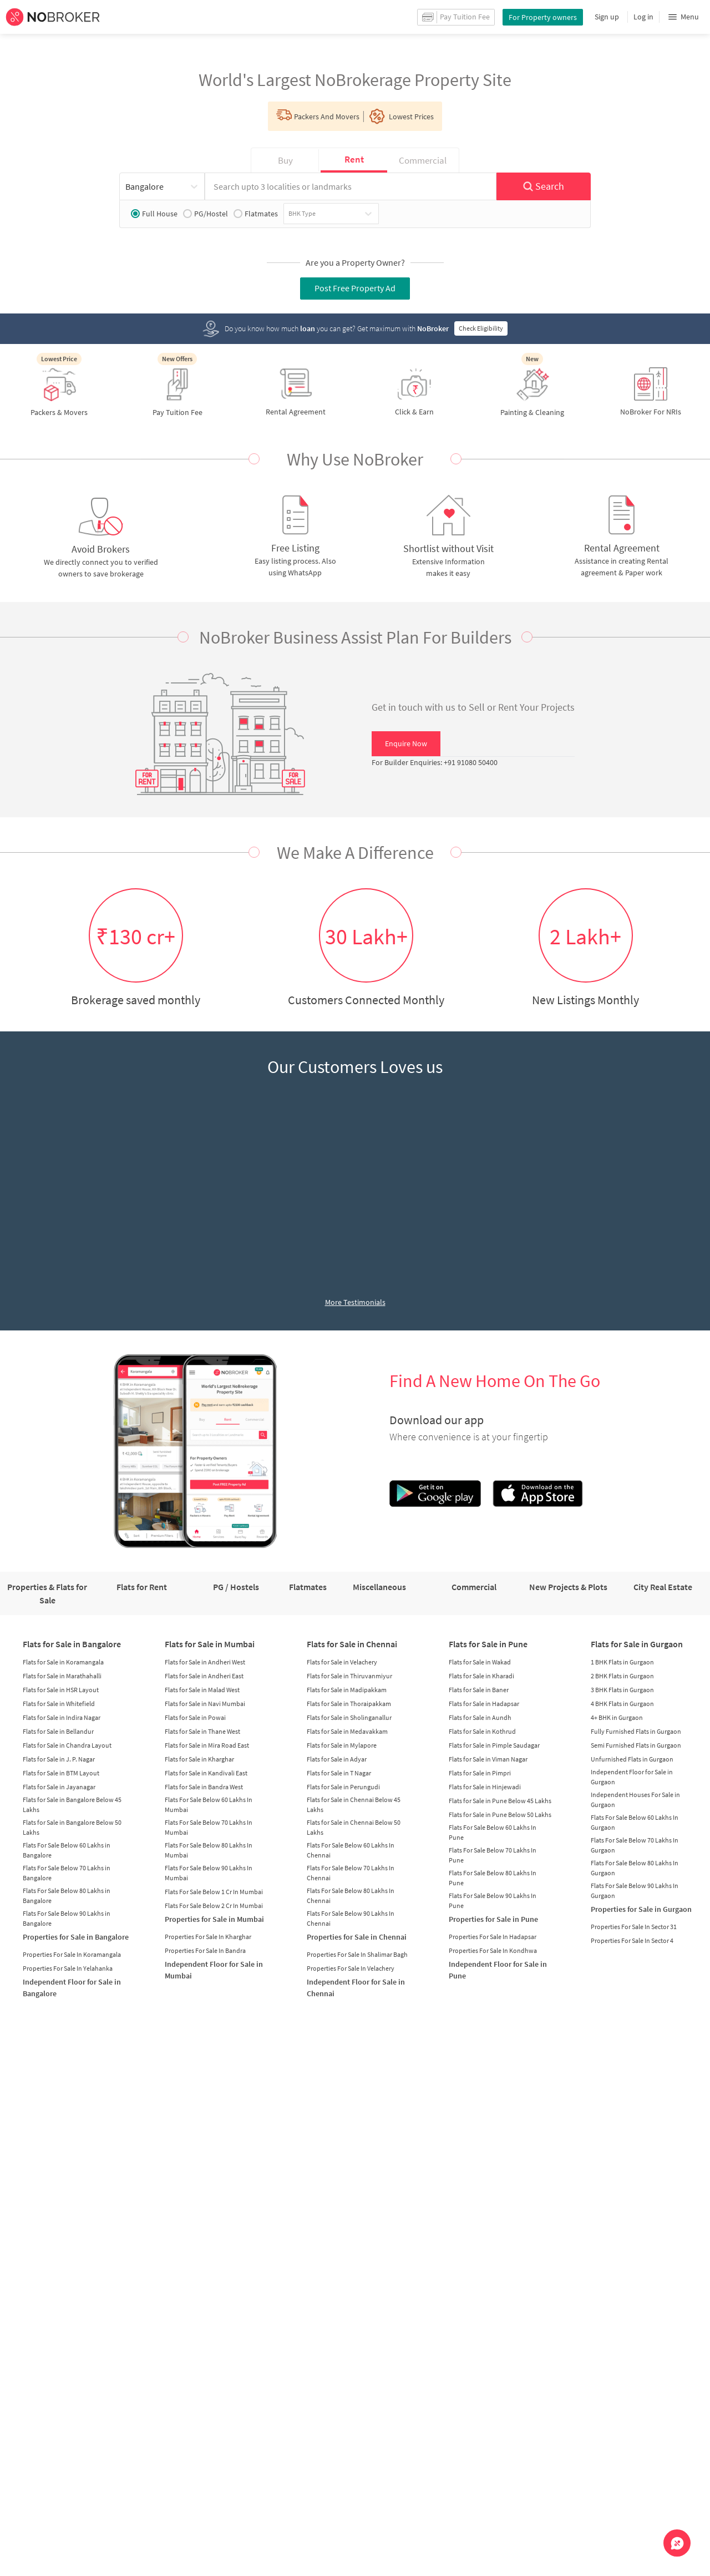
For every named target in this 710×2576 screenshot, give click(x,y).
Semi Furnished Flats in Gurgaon (636, 1745)
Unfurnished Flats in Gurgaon (632, 1759)
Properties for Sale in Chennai (357, 1937)
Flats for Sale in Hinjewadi (485, 1787)
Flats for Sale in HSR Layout (61, 1690)
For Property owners (543, 17)
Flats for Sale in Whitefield (59, 1703)
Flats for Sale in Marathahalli (62, 1676)
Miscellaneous (379, 1586)
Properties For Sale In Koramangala (72, 1954)
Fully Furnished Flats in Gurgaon (636, 1731)
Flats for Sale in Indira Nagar (61, 1717)
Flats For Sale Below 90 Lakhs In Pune (492, 1900)
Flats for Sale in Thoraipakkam (349, 1703)
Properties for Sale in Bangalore (76, 1937)
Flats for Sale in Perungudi (343, 1787)
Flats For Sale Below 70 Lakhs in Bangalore (66, 1873)
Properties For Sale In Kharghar (208, 1936)
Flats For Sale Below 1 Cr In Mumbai (214, 1891)
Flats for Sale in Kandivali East (206, 1773)
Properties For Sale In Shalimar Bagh (357, 1954)
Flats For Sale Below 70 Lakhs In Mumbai (208, 1827)
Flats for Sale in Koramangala (63, 1662)
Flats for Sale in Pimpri (480, 1773)
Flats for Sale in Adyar (337, 1759)
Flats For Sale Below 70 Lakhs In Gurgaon (634, 1845)
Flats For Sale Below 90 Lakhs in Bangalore (66, 1918)
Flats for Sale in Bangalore (72, 1643)
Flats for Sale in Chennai (352, 1643)
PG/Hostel (205, 214)
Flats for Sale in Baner (479, 1690)
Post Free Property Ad (355, 287)
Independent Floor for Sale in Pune (498, 1970)
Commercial (474, 1586)
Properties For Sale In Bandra (205, 1950)
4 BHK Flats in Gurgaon (622, 1703)
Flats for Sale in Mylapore (342, 1745)
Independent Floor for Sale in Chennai (356, 1987)
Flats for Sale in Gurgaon (637, 1643)
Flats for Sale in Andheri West (205, 1662)
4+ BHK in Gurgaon (617, 1717)
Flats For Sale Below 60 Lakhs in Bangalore (66, 1850)
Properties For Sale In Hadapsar (492, 1936)
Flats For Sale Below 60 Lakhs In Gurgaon (634, 1822)
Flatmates (256, 214)
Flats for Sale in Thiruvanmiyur (349, 1676)
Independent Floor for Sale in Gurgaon (632, 1777)
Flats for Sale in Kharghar (199, 1759)
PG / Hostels (236, 1586)
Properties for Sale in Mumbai (214, 1919)
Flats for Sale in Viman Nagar (488, 1759)
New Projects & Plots (568, 1586)
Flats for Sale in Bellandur (58, 1731)
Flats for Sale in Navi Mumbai (205, 1703)
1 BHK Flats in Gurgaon (622, 1662)
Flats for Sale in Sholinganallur (349, 1717)
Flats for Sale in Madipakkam (347, 1690)
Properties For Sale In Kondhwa (493, 1950)
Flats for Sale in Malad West (202, 1690)
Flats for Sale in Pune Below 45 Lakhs (500, 1800)
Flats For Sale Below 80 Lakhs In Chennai (350, 1895)
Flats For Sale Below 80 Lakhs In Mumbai (208, 1850)
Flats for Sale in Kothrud (482, 1731)
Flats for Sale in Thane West (202, 1731)
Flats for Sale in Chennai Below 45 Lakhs (353, 1804)
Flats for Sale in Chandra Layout (67, 1745)
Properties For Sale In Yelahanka (68, 1968)
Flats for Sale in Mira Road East (207, 1745)
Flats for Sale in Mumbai (210, 1643)
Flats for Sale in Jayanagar (59, 1787)
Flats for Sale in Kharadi (481, 1676)
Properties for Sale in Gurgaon (641, 1909)
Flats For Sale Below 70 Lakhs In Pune (492, 1855)
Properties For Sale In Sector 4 (632, 1940)
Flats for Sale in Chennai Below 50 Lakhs (353, 1827)
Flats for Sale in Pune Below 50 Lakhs (500, 1814)
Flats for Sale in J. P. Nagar (59, 1759)
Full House (154, 214)
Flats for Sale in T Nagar (339, 1773)
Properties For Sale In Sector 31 (634, 1926)
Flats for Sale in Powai (195, 1717)
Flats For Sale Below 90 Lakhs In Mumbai (208, 1873)
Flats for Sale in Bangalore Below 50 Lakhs (72, 1827)
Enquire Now (406, 743)
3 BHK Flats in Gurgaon (622, 1690)
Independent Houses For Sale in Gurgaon (635, 1799)
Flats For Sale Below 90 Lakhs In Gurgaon (634, 1890)
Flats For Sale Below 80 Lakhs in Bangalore (66, 1895)
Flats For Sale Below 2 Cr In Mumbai (214, 1905)
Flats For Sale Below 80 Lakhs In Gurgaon (634, 1868)
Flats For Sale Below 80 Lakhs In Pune (492, 1878)
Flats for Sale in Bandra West (204, 1787)
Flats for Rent (141, 1586)
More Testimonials (355, 1302)
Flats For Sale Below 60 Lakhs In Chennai (350, 1850)
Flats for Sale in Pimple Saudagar (494, 1745)
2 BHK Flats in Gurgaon (622, 1676)
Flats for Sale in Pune (488, 1643)
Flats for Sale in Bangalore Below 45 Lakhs (72, 1804)
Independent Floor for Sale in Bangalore (72, 1987)
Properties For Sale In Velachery (350, 1968)
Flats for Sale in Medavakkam (347, 1731)
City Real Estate (662, 1586)
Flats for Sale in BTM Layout (61, 1773)
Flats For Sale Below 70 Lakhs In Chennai (350, 1873)
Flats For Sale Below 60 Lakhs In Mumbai (208, 1804)
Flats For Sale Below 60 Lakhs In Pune (492, 1832)
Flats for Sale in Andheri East (204, 1676)
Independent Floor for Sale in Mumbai (214, 1970)
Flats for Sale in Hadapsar (484, 1703)
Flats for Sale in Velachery (342, 1662)
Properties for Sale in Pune (493, 1919)
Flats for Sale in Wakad (480, 1662)
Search (543, 186)
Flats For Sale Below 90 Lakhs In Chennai (350, 1918)
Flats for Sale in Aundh (480, 1717)
